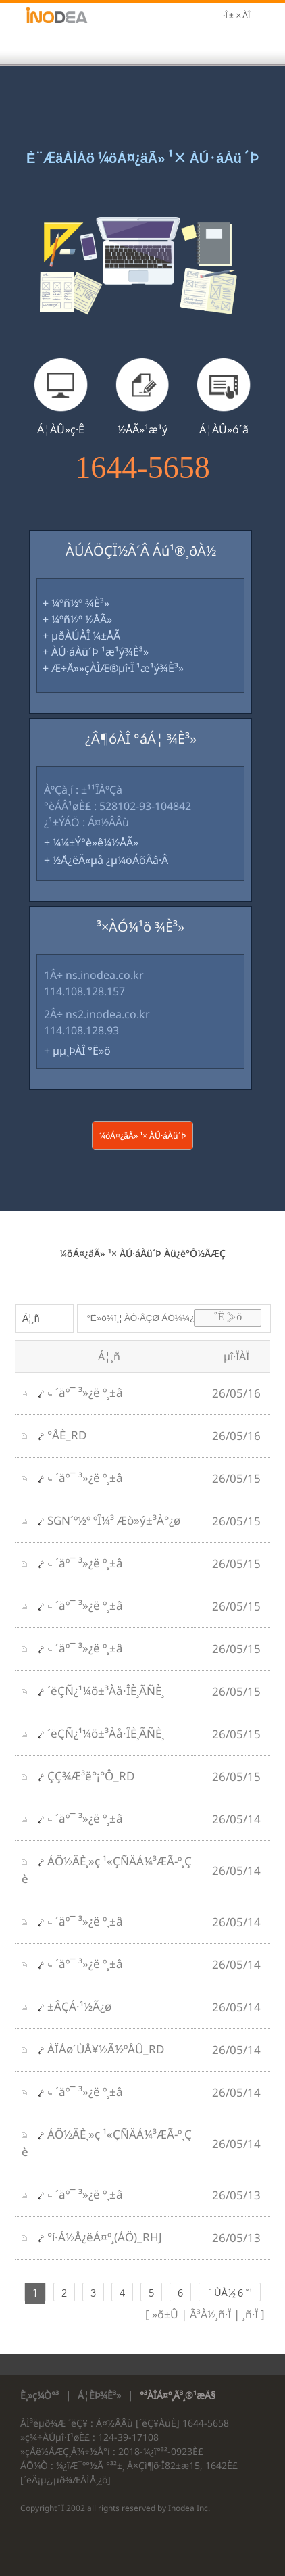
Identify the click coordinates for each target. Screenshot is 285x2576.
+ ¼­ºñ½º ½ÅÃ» (77, 619)
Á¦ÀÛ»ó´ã (224, 429)
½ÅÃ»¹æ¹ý (142, 429)
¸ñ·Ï (249, 2314)
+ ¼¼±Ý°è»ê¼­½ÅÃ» (91, 842)
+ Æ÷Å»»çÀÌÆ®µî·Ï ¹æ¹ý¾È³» (113, 668)
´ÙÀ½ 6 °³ (229, 2293)
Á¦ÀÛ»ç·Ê (60, 429)
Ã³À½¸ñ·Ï (209, 2314)
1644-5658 (142, 468)
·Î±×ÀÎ (236, 16)
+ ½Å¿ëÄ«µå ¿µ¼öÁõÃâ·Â (106, 860)
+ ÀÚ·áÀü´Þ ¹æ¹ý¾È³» (96, 651)
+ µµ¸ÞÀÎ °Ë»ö (77, 1050)
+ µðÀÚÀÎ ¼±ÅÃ (81, 635)
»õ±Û (165, 2314)
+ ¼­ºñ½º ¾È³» (76, 603)
